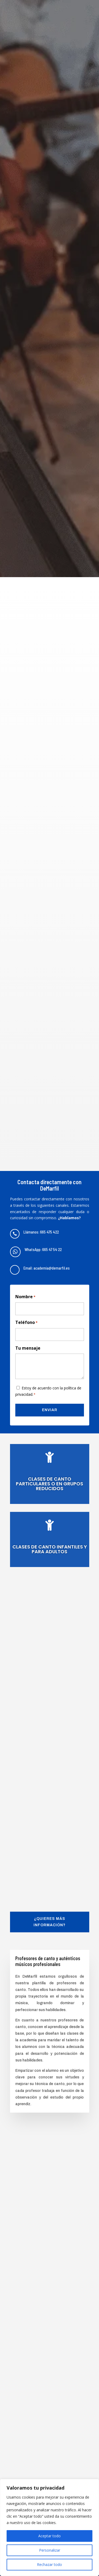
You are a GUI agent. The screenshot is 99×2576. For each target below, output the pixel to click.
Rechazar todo (49, 2564)
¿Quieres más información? (49, 1922)
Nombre (25, 1297)
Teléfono (26, 1322)
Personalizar (49, 2550)
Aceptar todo (49, 2535)
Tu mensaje (27, 1348)
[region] (49, 2527)
